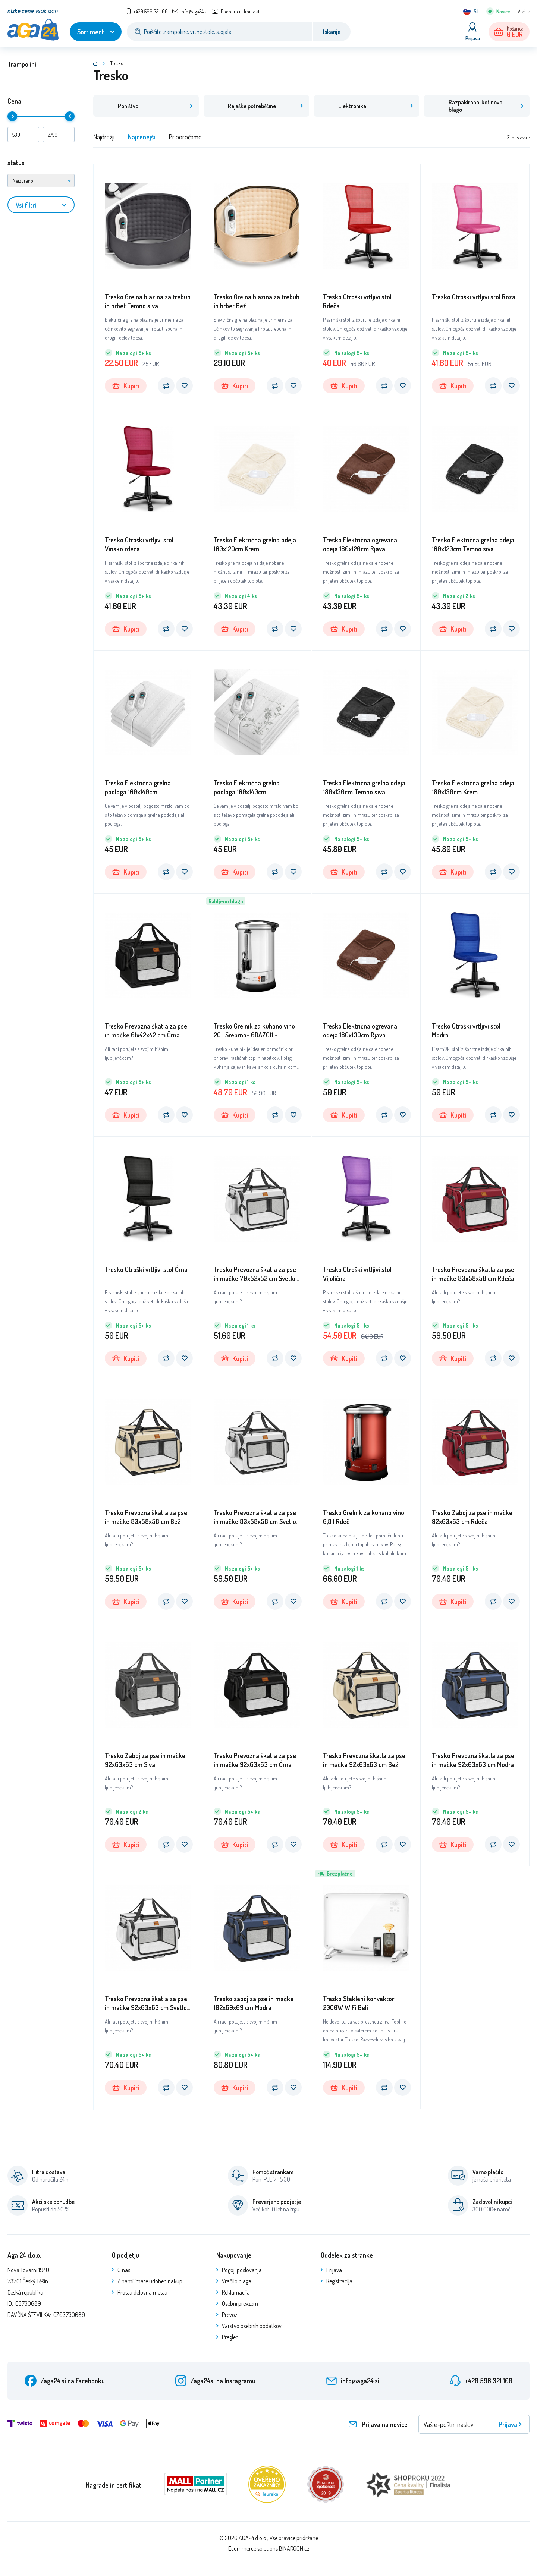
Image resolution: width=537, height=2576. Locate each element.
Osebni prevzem (240, 2304)
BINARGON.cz (294, 2549)
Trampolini (21, 64)
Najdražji (103, 137)
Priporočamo (185, 137)
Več (521, 11)
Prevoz (229, 2315)
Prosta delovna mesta (142, 2293)
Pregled (230, 2338)
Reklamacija (236, 2293)
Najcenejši (141, 137)
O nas (123, 2270)
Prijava (334, 2270)
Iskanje (331, 31)
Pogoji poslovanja (242, 2270)
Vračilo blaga (236, 2282)
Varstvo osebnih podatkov (252, 2326)
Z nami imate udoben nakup (149, 2282)
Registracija (339, 2282)
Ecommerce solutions (253, 2549)
